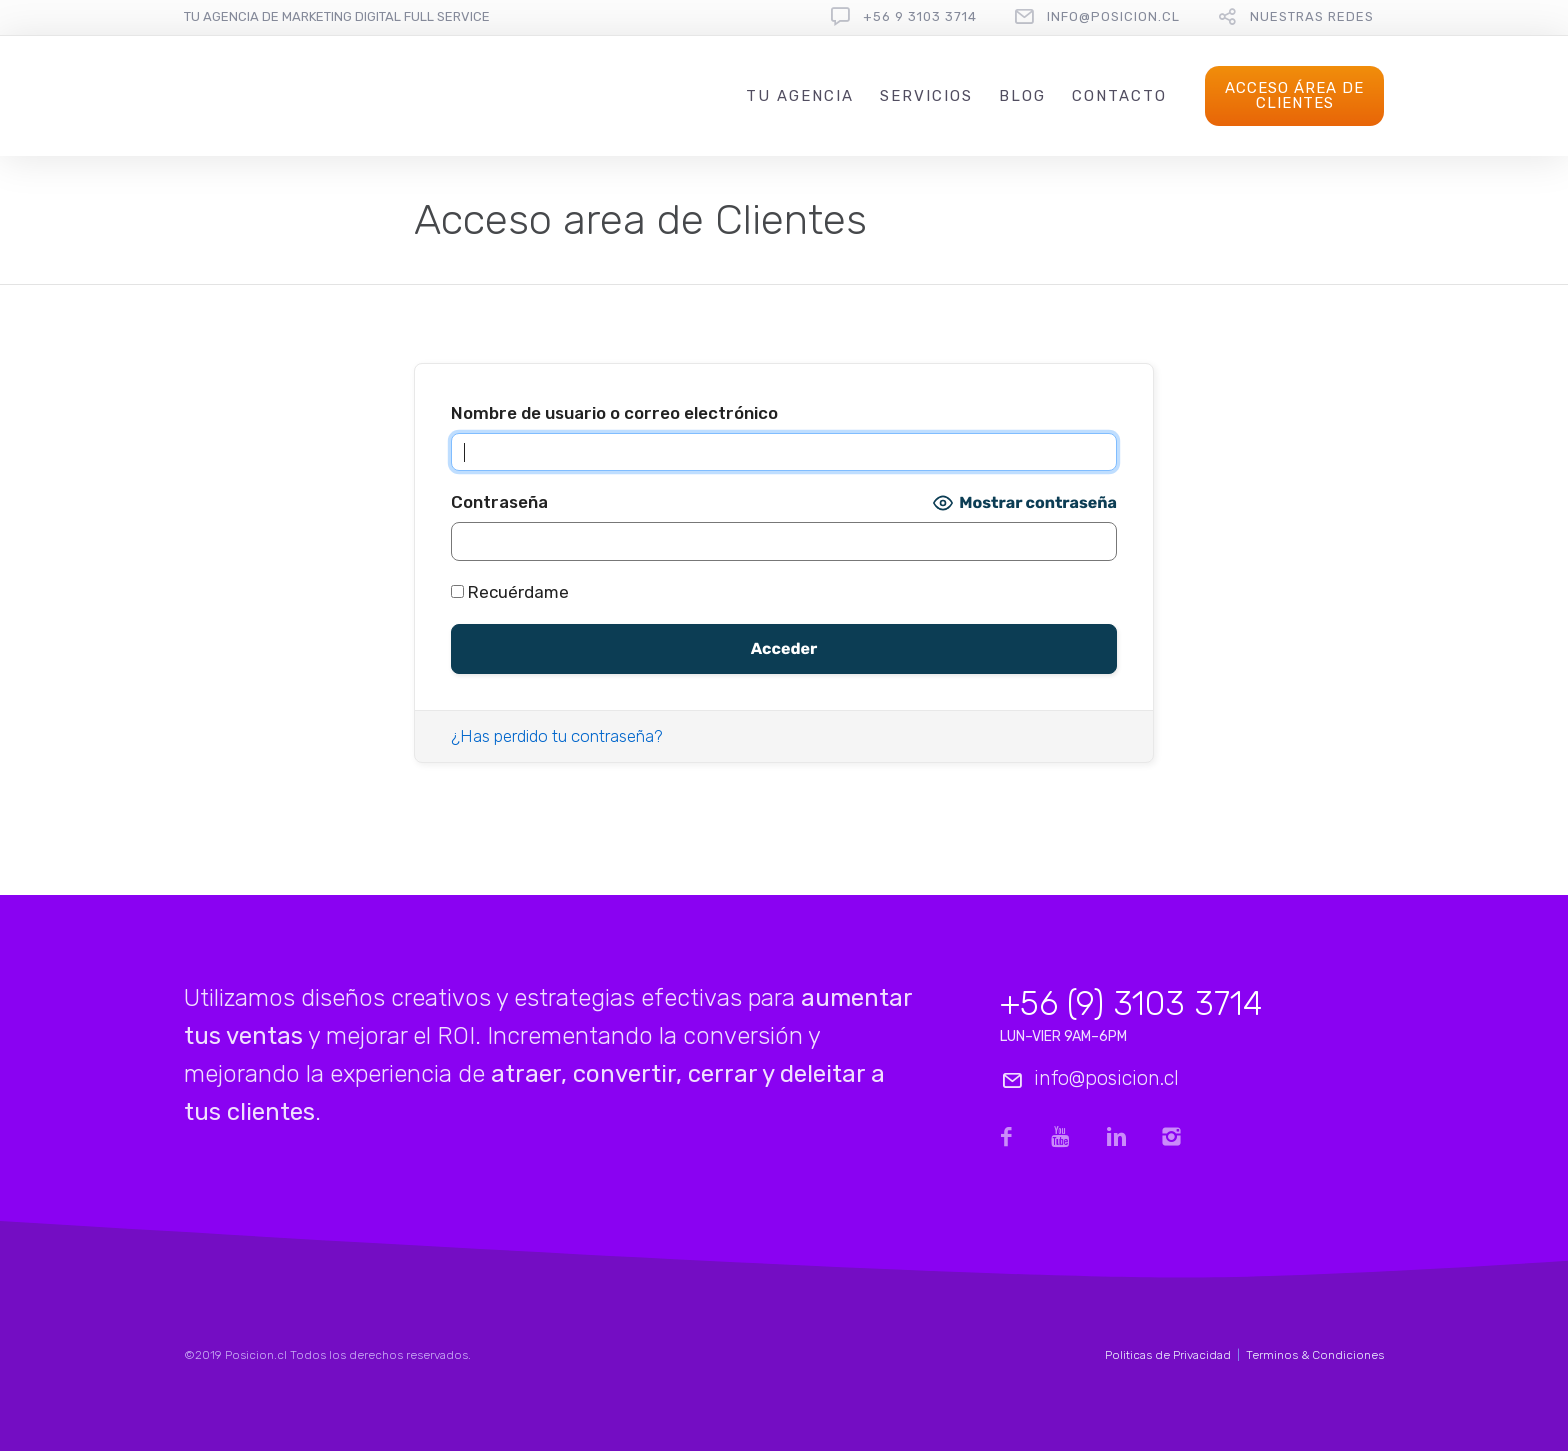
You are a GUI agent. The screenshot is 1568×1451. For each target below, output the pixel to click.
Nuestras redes (1312, 16)
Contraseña (499, 502)
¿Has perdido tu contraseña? (557, 736)
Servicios (926, 96)
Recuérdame (510, 592)
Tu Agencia (800, 96)
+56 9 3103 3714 (920, 16)
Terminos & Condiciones (1315, 1355)
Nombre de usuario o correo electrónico (614, 413)
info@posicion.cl (1113, 16)
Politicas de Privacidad (1168, 1355)
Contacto (1119, 96)
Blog (1022, 96)
